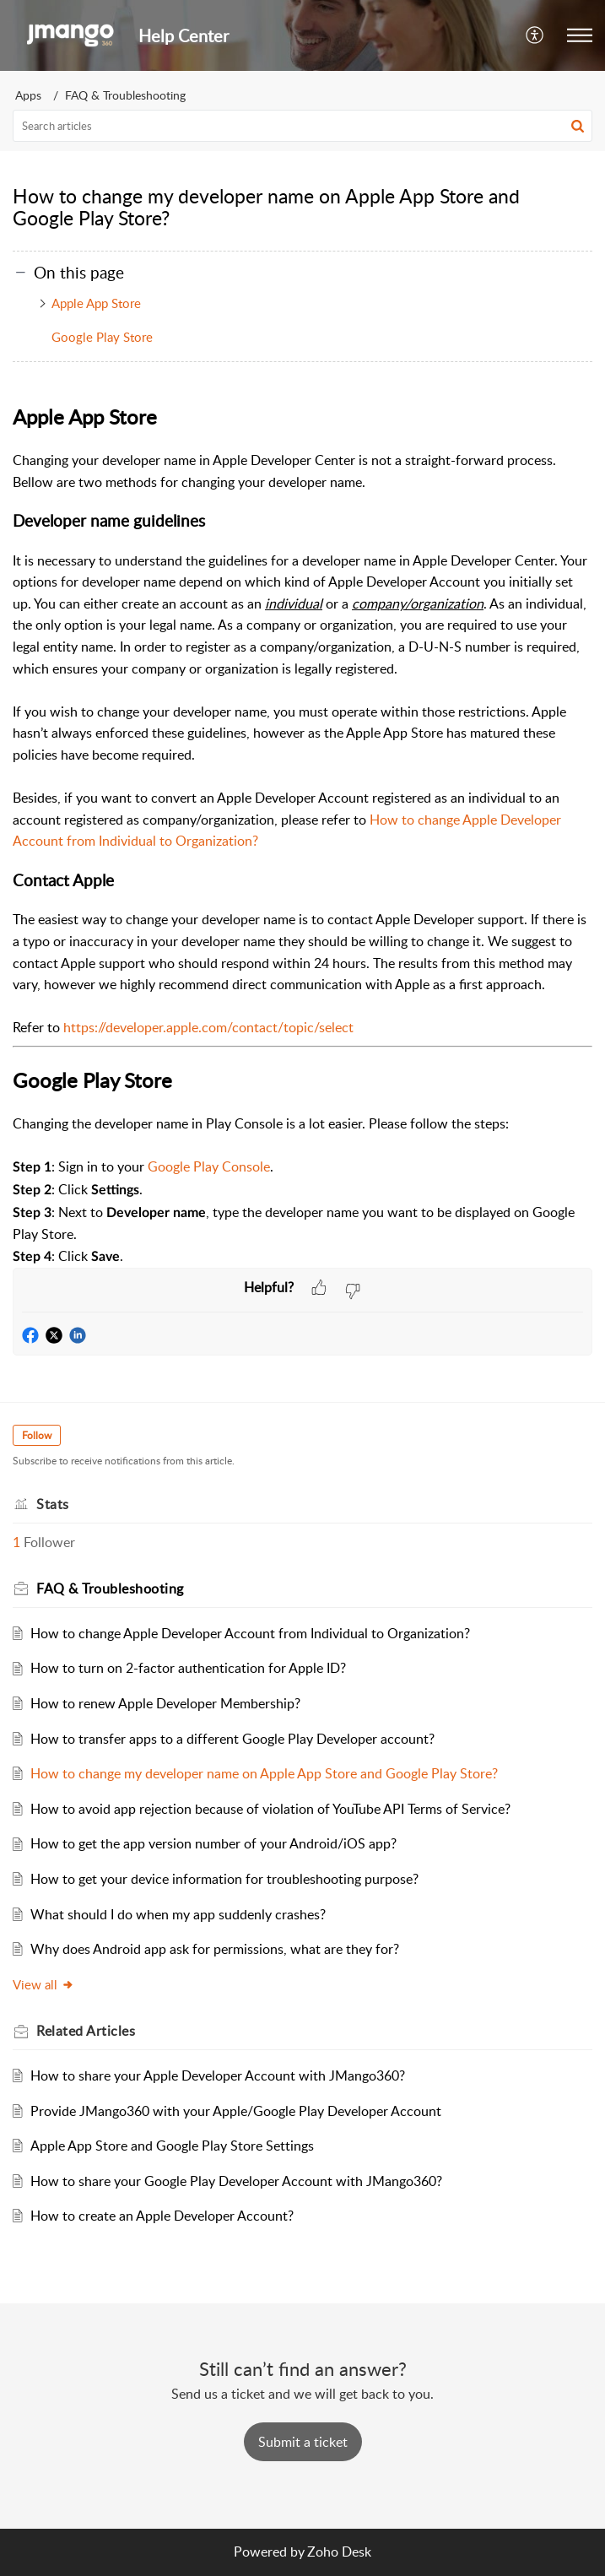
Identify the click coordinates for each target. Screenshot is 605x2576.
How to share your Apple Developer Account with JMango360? (217, 2075)
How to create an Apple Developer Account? (162, 2215)
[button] (535, 35)
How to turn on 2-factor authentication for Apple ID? (188, 1668)
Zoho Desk (339, 2551)
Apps (28, 95)
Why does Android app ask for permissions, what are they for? (214, 1949)
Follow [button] (36, 1435)
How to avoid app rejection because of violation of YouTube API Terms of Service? (270, 1808)
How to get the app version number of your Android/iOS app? (213, 1843)
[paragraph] (302, 834)
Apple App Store (96, 303)
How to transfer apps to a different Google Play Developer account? (232, 1738)
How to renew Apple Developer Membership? (165, 1703)
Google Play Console (209, 1166)
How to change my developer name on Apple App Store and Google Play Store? (264, 1773)
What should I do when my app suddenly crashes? (178, 1914)
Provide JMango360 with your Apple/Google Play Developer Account (235, 2111)
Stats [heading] (52, 1504)
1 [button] (16, 1542)
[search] (302, 126)
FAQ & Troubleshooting (125, 95)
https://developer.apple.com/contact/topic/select (208, 1027)
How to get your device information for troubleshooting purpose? (224, 1879)
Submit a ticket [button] (303, 2442)
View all (43, 1984)
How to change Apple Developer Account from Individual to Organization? (250, 1633)
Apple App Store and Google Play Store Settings (172, 2145)
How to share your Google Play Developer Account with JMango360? (236, 2181)
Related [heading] (85, 2030)
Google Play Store (102, 336)
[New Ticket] (303, 2442)
